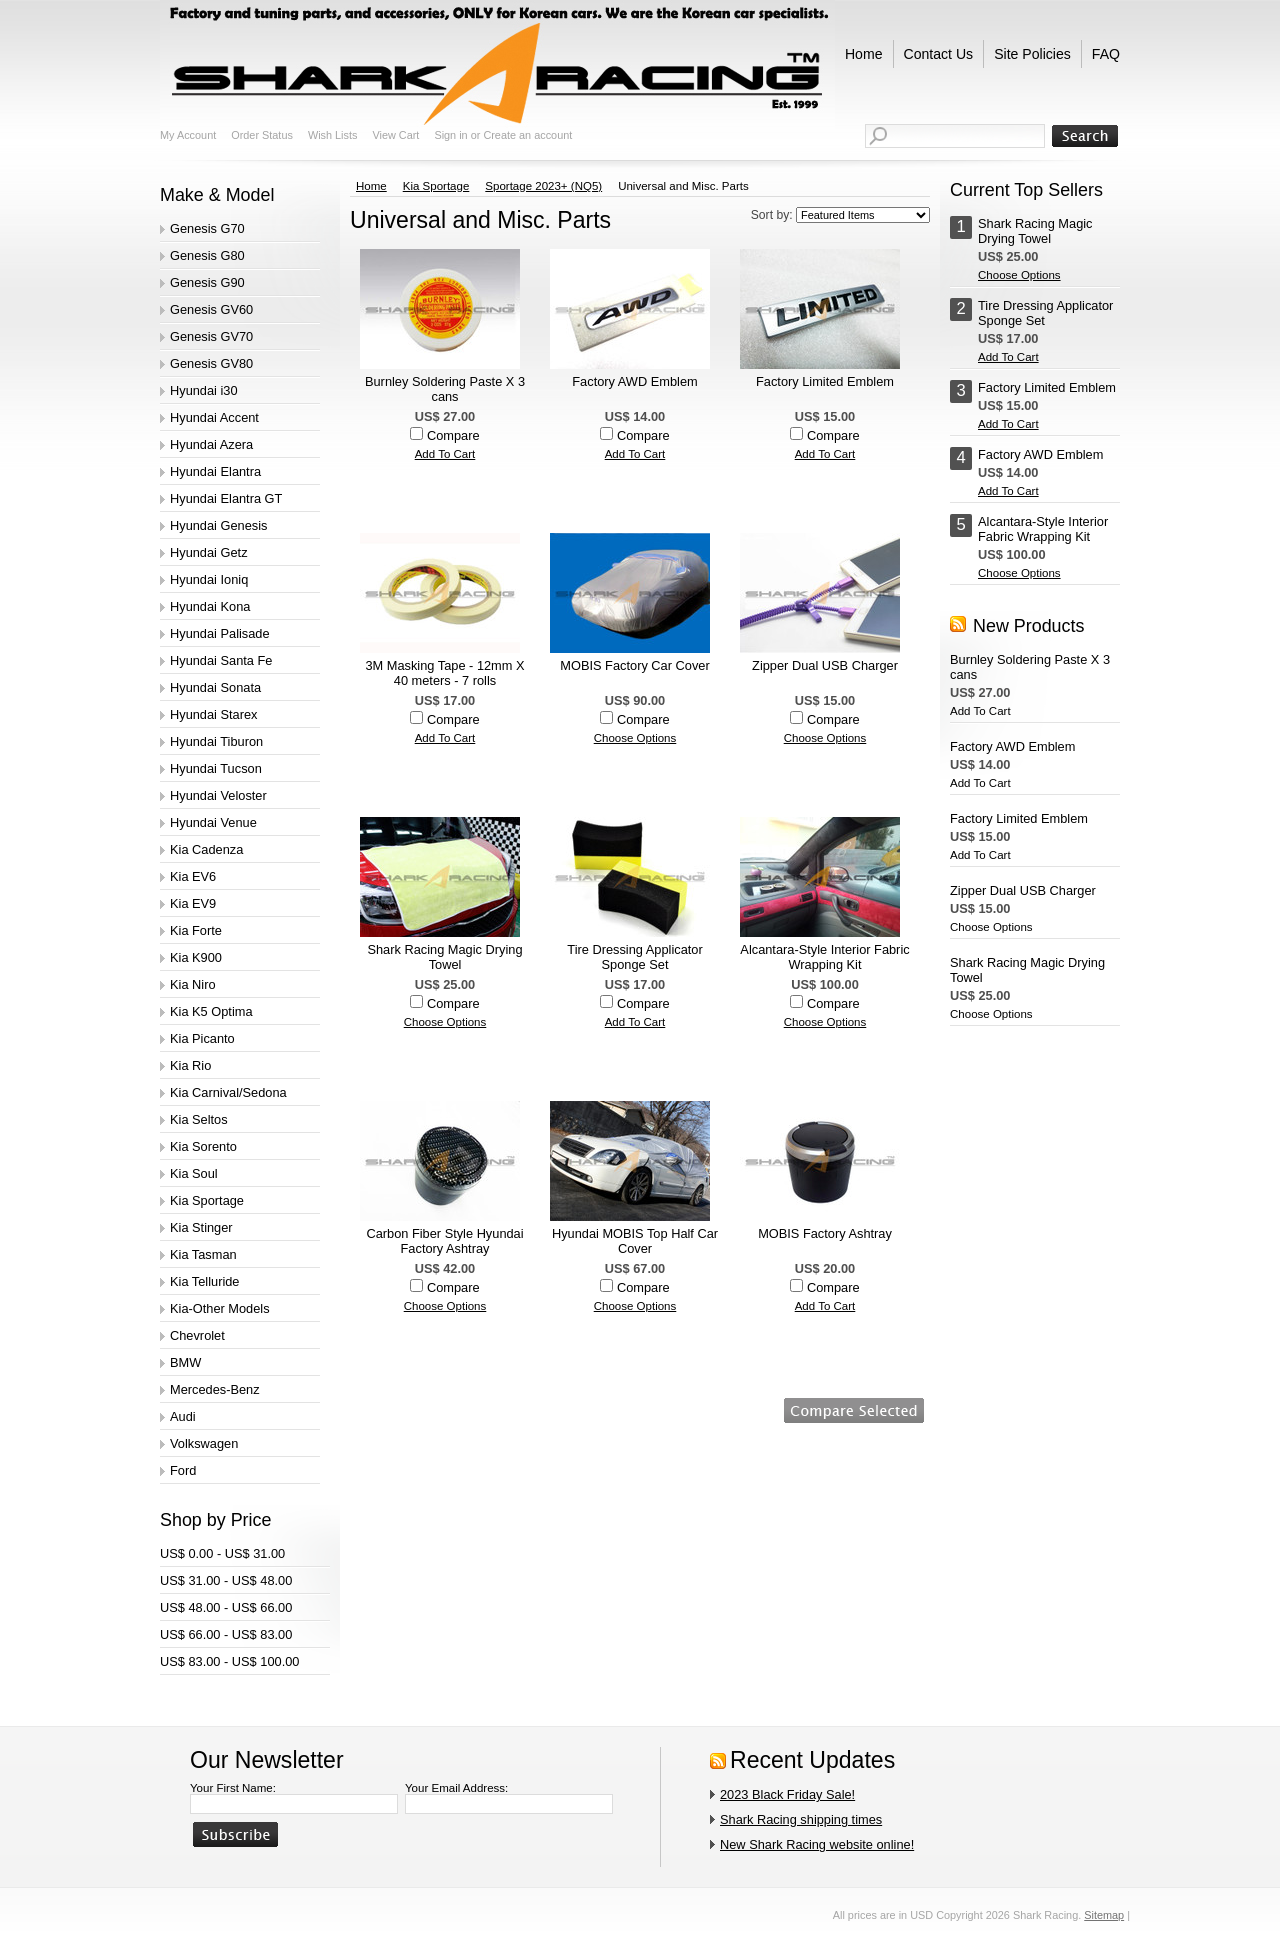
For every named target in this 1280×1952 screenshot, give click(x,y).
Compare (453, 435)
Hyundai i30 (204, 390)
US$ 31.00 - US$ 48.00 (226, 1580)
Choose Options (635, 738)
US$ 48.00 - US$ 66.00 (226, 1607)
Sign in (450, 135)
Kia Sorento (203, 1146)
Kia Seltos (199, 1119)
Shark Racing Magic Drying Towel (444, 957)
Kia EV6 (193, 876)
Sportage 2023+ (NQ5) (543, 186)
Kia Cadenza (206, 849)
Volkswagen (204, 1443)
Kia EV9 (193, 903)
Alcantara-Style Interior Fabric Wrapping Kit (824, 957)
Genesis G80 (207, 255)
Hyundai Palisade (220, 633)
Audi (183, 1416)
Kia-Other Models (220, 1308)
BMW (185, 1362)
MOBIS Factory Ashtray (825, 1233)
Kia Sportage (207, 1200)
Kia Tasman (203, 1254)
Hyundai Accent (214, 417)
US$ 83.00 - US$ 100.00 (229, 1661)
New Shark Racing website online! (817, 1844)
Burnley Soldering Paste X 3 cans (445, 389)
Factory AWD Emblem (634, 381)
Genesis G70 (207, 228)
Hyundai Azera (211, 444)
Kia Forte (196, 930)
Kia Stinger (201, 1227)
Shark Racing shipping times (801, 1819)
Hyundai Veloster (218, 795)
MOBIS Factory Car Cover (634, 665)
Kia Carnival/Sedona (228, 1092)
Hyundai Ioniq (209, 579)
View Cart (395, 135)
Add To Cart (445, 454)
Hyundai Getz (209, 552)
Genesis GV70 (211, 336)
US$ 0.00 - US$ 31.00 (222, 1553)
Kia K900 (196, 957)
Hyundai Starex (214, 714)
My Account (188, 135)
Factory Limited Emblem (825, 381)
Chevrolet (197, 1335)
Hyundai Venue (213, 822)
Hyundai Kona (210, 606)
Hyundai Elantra (215, 471)
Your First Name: (233, 1788)
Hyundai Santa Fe (221, 660)
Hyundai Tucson (216, 768)
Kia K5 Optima (211, 1011)
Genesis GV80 (211, 363)
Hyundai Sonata (215, 687)
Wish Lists (333, 135)
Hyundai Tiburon (216, 741)
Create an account (527, 135)
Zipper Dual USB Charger (825, 665)
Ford (183, 1470)
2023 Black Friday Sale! (787, 1794)
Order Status (262, 135)
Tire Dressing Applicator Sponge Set (634, 957)
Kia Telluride (204, 1281)
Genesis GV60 (211, 309)
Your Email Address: (456, 1788)
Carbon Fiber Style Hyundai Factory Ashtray (444, 1241)
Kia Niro (193, 984)
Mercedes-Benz (215, 1389)
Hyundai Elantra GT (226, 498)
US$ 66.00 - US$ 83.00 (226, 1634)
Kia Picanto (202, 1038)
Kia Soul (194, 1173)
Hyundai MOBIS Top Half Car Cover (635, 1241)
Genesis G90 (207, 282)
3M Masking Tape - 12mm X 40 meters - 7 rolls (444, 673)
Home (371, 186)
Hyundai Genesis (218, 525)
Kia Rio (190, 1065)
